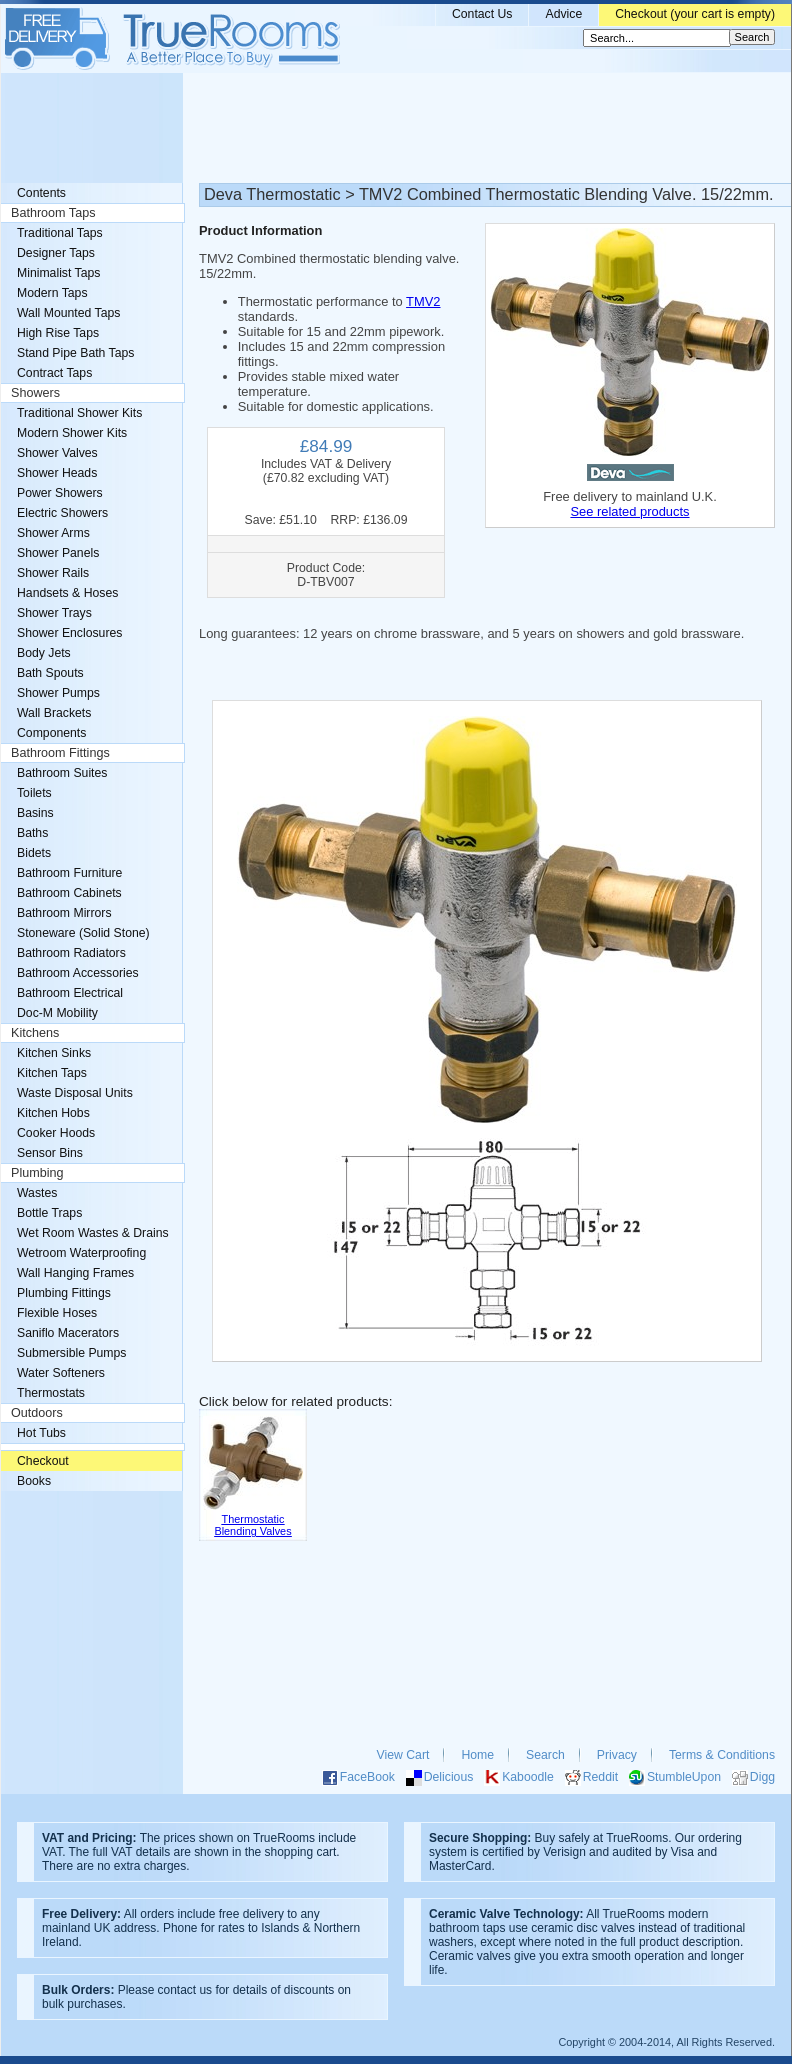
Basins (35, 813)
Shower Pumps (58, 693)
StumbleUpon (684, 1777)
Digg (762, 1777)
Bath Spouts (50, 673)
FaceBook (367, 1777)
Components (51, 733)
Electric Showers (62, 513)
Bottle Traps (49, 1213)
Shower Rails (53, 573)
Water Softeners (61, 1373)
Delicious (449, 1777)
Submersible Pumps (71, 1353)
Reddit (600, 1777)
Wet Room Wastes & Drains (93, 1233)
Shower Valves (57, 453)
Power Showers (60, 493)
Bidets (34, 853)
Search (545, 1755)
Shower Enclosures (69, 633)
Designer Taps (56, 253)
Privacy (617, 1755)
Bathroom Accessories (78, 973)
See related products (629, 511)
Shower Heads (57, 473)
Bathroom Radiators (71, 953)
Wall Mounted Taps (68, 313)
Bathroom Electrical (70, 993)
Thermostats (51, 1393)
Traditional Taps (60, 233)
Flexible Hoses (57, 1313)
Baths (32, 833)
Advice (563, 14)
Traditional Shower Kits (79, 413)
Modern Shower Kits (72, 433)
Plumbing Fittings (64, 1293)
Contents (41, 193)
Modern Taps (52, 293)
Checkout (43, 1461)
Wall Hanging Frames (75, 1273)
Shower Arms (53, 533)
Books (34, 1481)
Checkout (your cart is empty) (695, 14)
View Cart (403, 1755)
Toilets (34, 793)
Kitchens (35, 1033)
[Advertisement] (396, 128)
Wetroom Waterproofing (81, 1253)
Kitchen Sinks (54, 1053)
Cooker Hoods (56, 1133)
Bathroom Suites (62, 773)
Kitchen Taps (52, 1073)
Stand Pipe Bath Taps (75, 353)
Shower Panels (58, 553)
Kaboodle (528, 1777)
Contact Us (482, 14)
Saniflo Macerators (68, 1333)
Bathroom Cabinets (69, 893)
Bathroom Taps (53, 213)
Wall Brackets (54, 713)
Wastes (37, 1193)
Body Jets (44, 653)
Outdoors (37, 1413)
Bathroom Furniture (69, 873)
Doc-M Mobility (57, 1013)
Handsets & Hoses (67, 593)
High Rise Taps (58, 333)
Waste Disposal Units (75, 1093)
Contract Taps (54, 373)
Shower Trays (54, 613)
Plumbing (37, 1173)
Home (477, 1755)
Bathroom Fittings (60, 753)
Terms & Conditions (722, 1755)
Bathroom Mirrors (64, 913)
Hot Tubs (41, 1433)
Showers (35, 393)
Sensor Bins (50, 1153)
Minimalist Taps (58, 273)
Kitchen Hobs (53, 1113)
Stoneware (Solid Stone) (83, 933)
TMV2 (423, 301)
